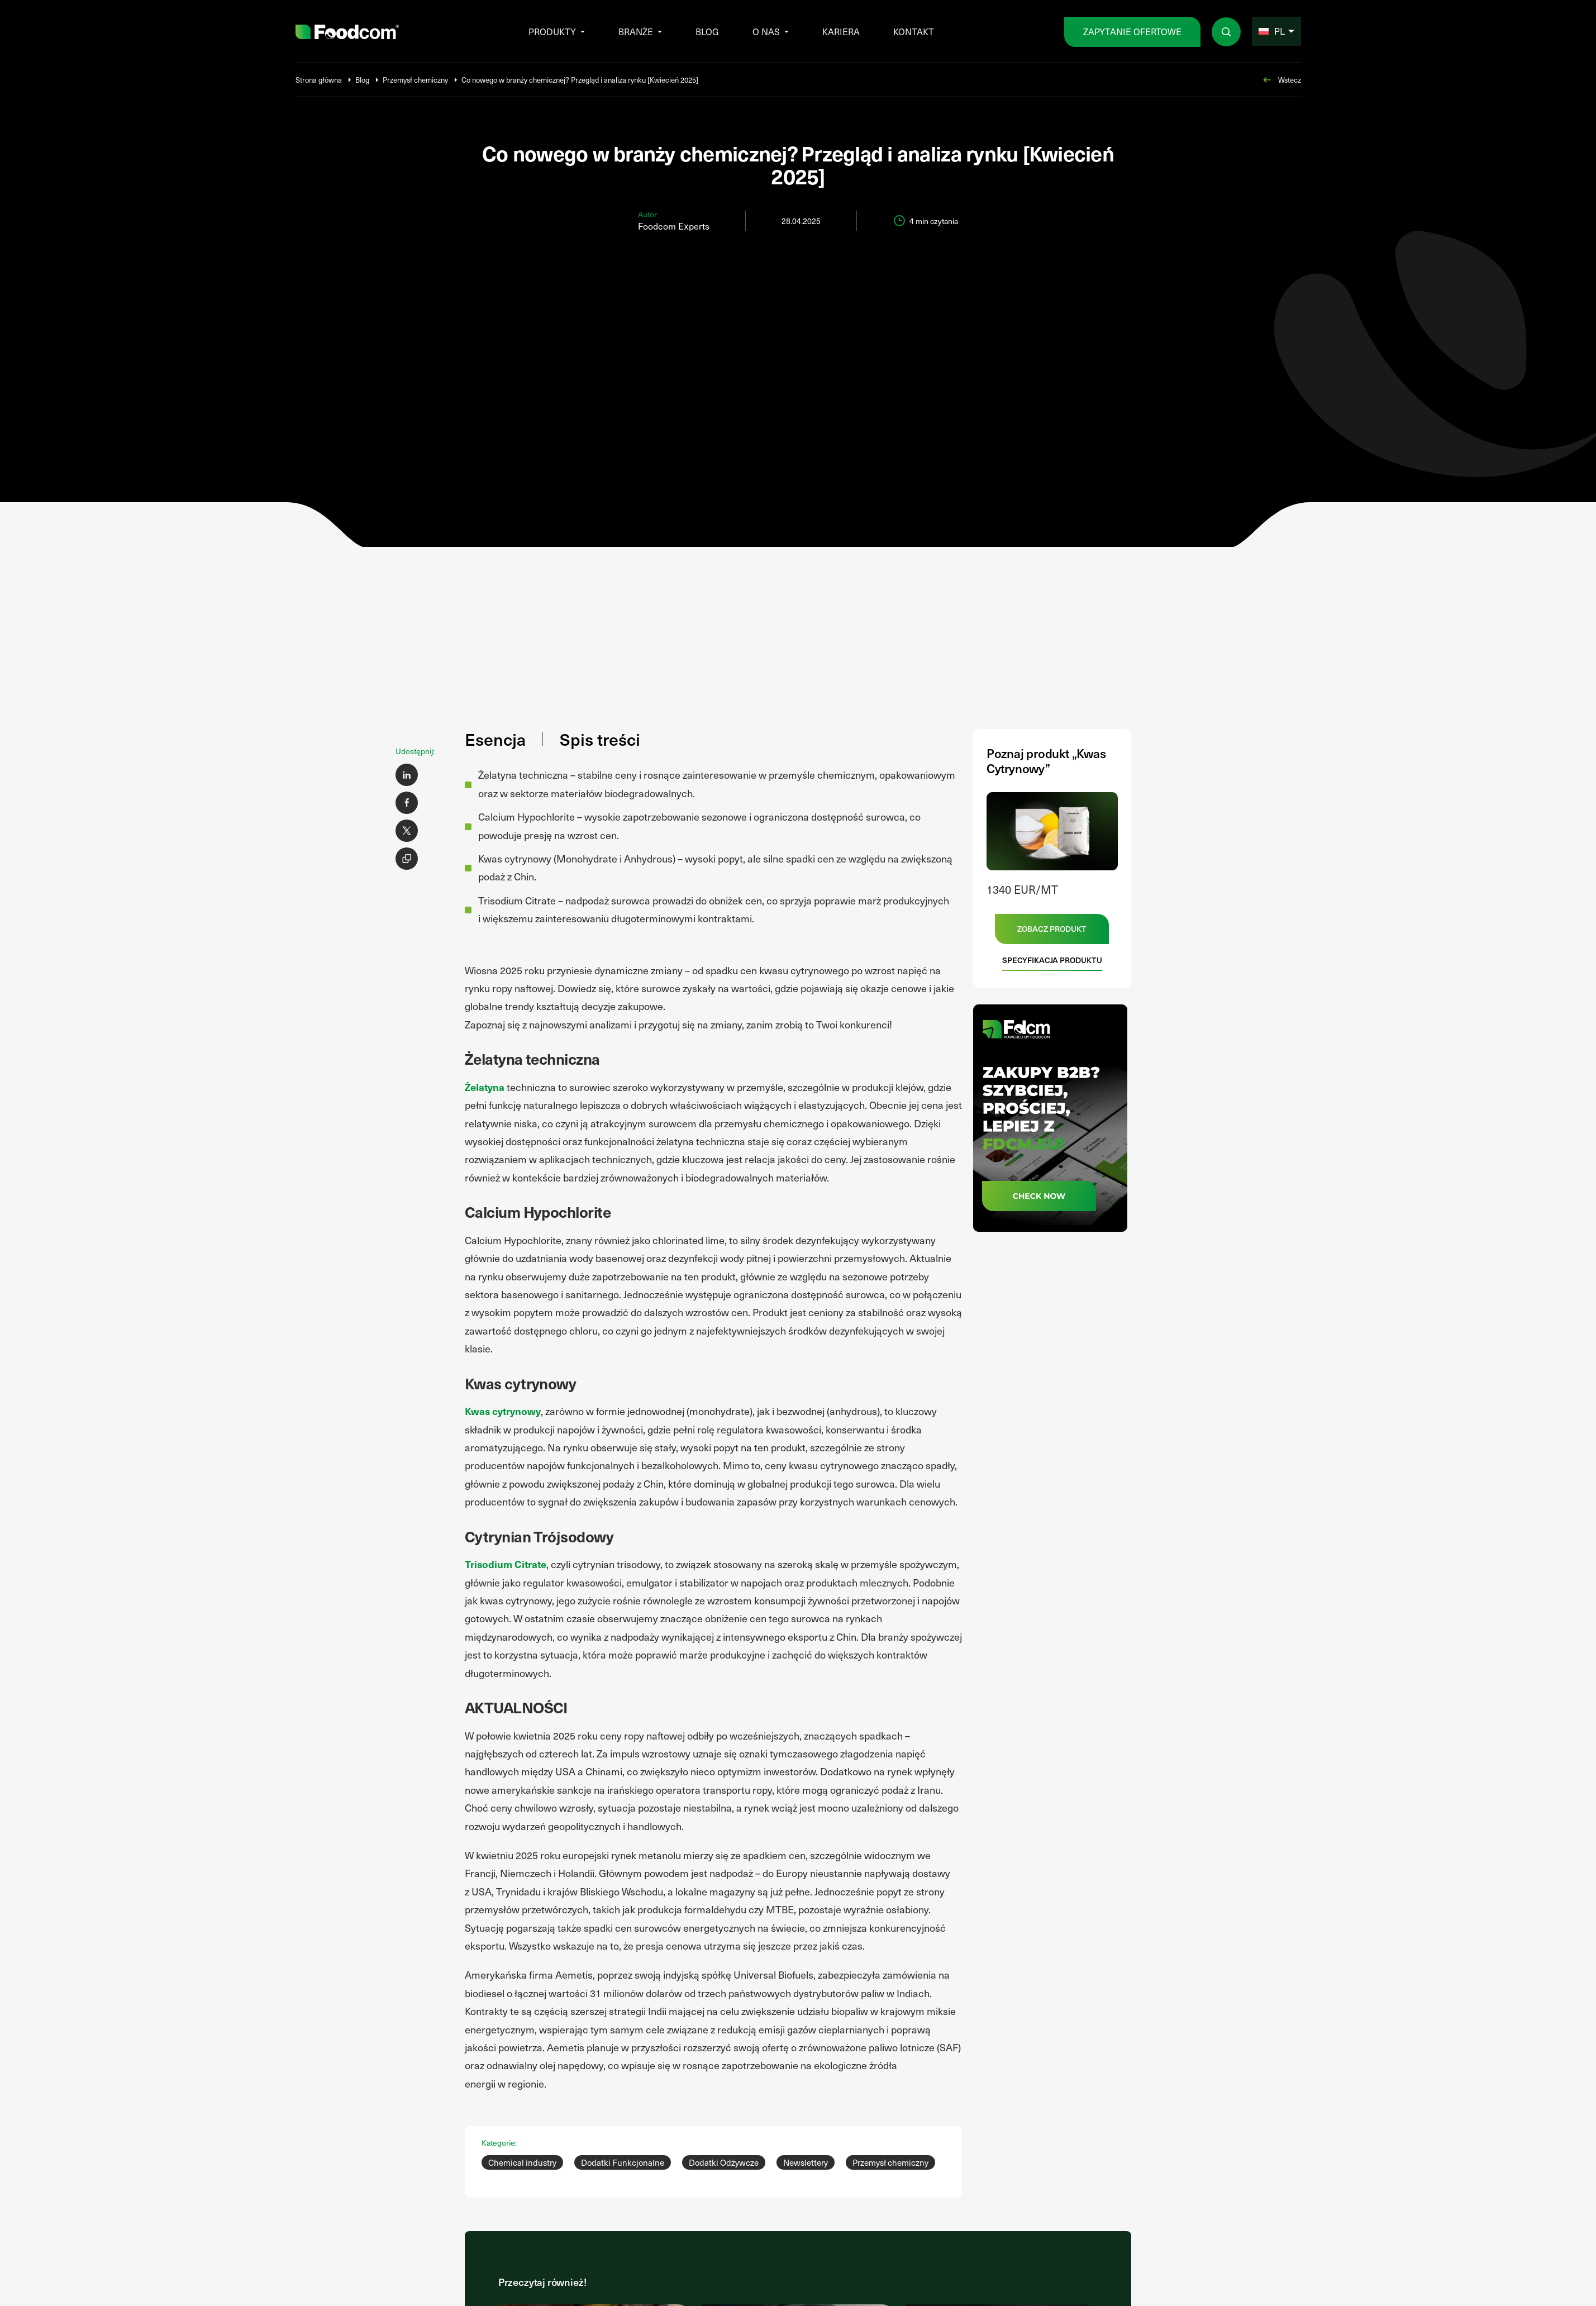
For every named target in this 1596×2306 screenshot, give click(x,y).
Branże (635, 31)
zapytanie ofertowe (1132, 31)
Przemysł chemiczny (415, 80)
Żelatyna (484, 1087)
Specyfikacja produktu (1052, 960)
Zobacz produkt (1052, 928)
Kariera (841, 31)
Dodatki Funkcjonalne (622, 2162)
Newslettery (805, 2162)
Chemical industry (522, 2162)
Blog (707, 31)
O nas (766, 31)
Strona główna (319, 80)
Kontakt (913, 31)
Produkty (552, 31)
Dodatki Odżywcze (724, 2162)
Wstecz (1281, 79)
